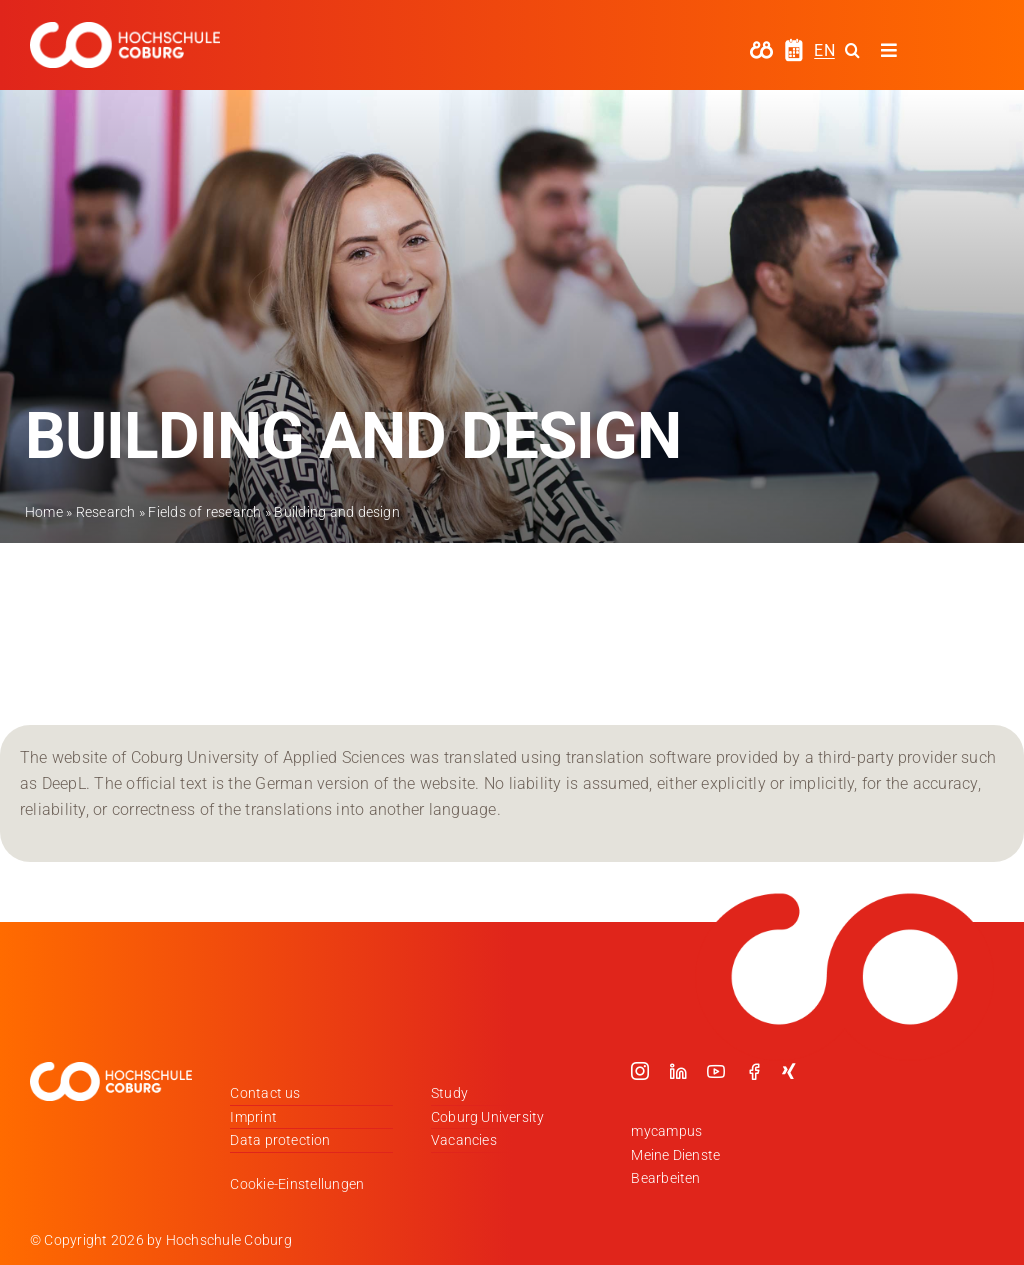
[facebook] (754, 1071)
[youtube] (716, 1071)
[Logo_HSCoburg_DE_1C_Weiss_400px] (125, 29)
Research (106, 512)
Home (44, 512)
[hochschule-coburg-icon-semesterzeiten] (794, 45)
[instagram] (640, 1071)
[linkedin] (678, 1071)
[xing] (789, 1071)
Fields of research (204, 512)
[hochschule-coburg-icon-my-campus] (761, 47)
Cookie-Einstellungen (297, 1184)
